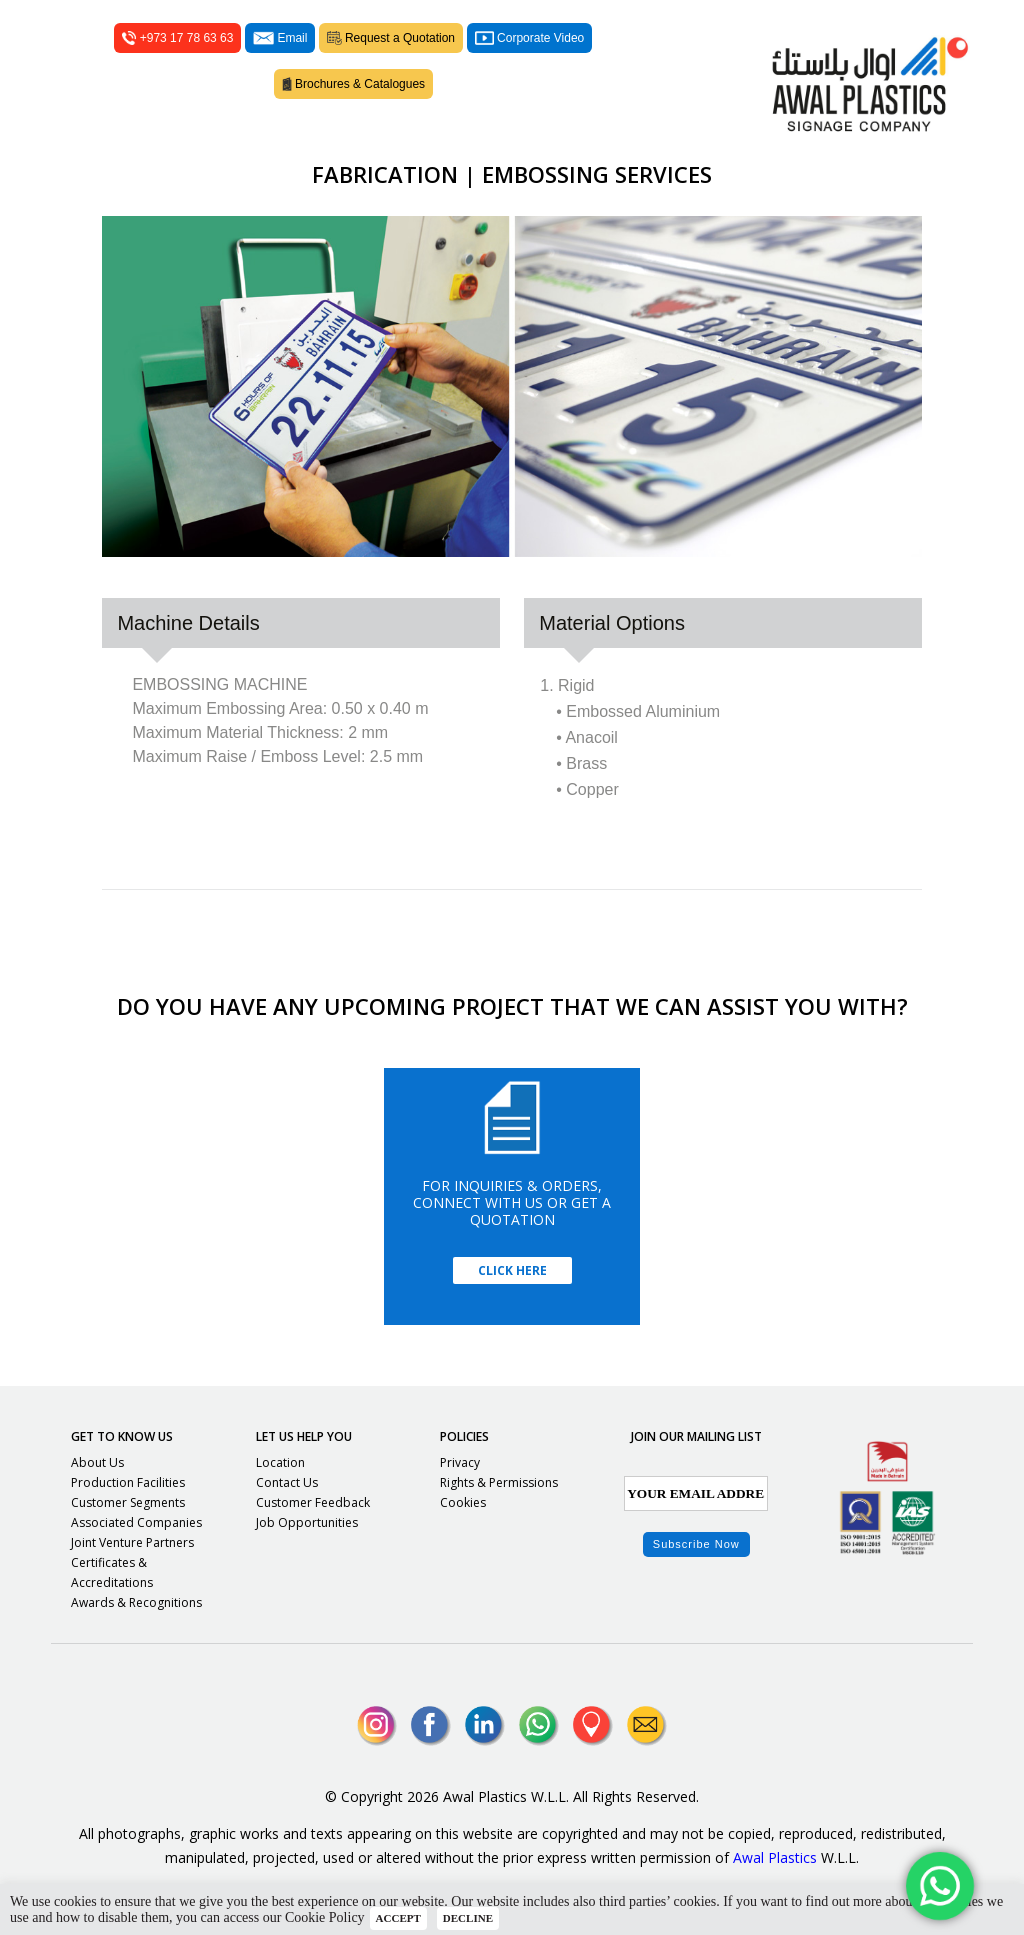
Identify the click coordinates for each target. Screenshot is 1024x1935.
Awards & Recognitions (136, 1602)
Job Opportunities (307, 1522)
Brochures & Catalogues (354, 84)
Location (280, 1462)
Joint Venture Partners (132, 1542)
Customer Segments (128, 1502)
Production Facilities (128, 1482)
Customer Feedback (313, 1502)
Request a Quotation (391, 38)
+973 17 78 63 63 (177, 38)
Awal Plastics (775, 1857)
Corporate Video (529, 38)
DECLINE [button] (468, 1918)
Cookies (463, 1502)
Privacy (460, 1462)
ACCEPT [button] (398, 1918)
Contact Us (287, 1482)
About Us (97, 1462)
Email (280, 38)
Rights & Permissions (499, 1482)
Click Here (512, 1270)
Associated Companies (136, 1522)
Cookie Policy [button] (325, 1917)
